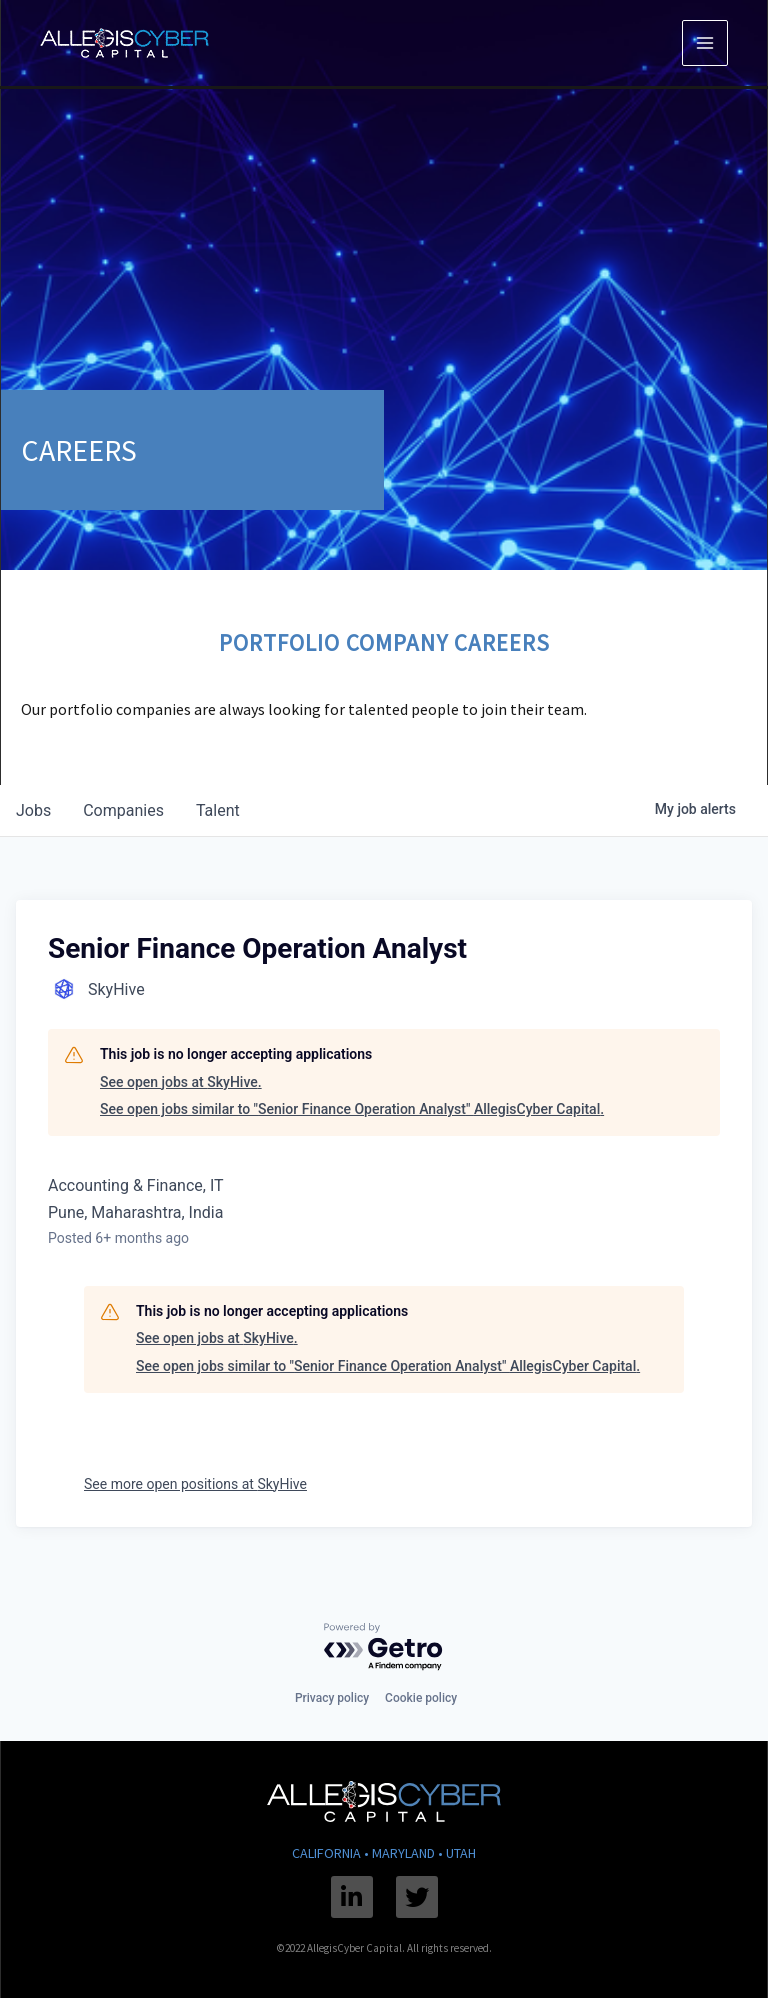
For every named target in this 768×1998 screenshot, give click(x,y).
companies (123, 810)
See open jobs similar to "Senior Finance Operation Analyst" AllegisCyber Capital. (352, 1109)
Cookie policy (421, 1698)
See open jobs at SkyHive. (181, 1082)
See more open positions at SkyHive (195, 1484)
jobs (33, 810)
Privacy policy (332, 1698)
